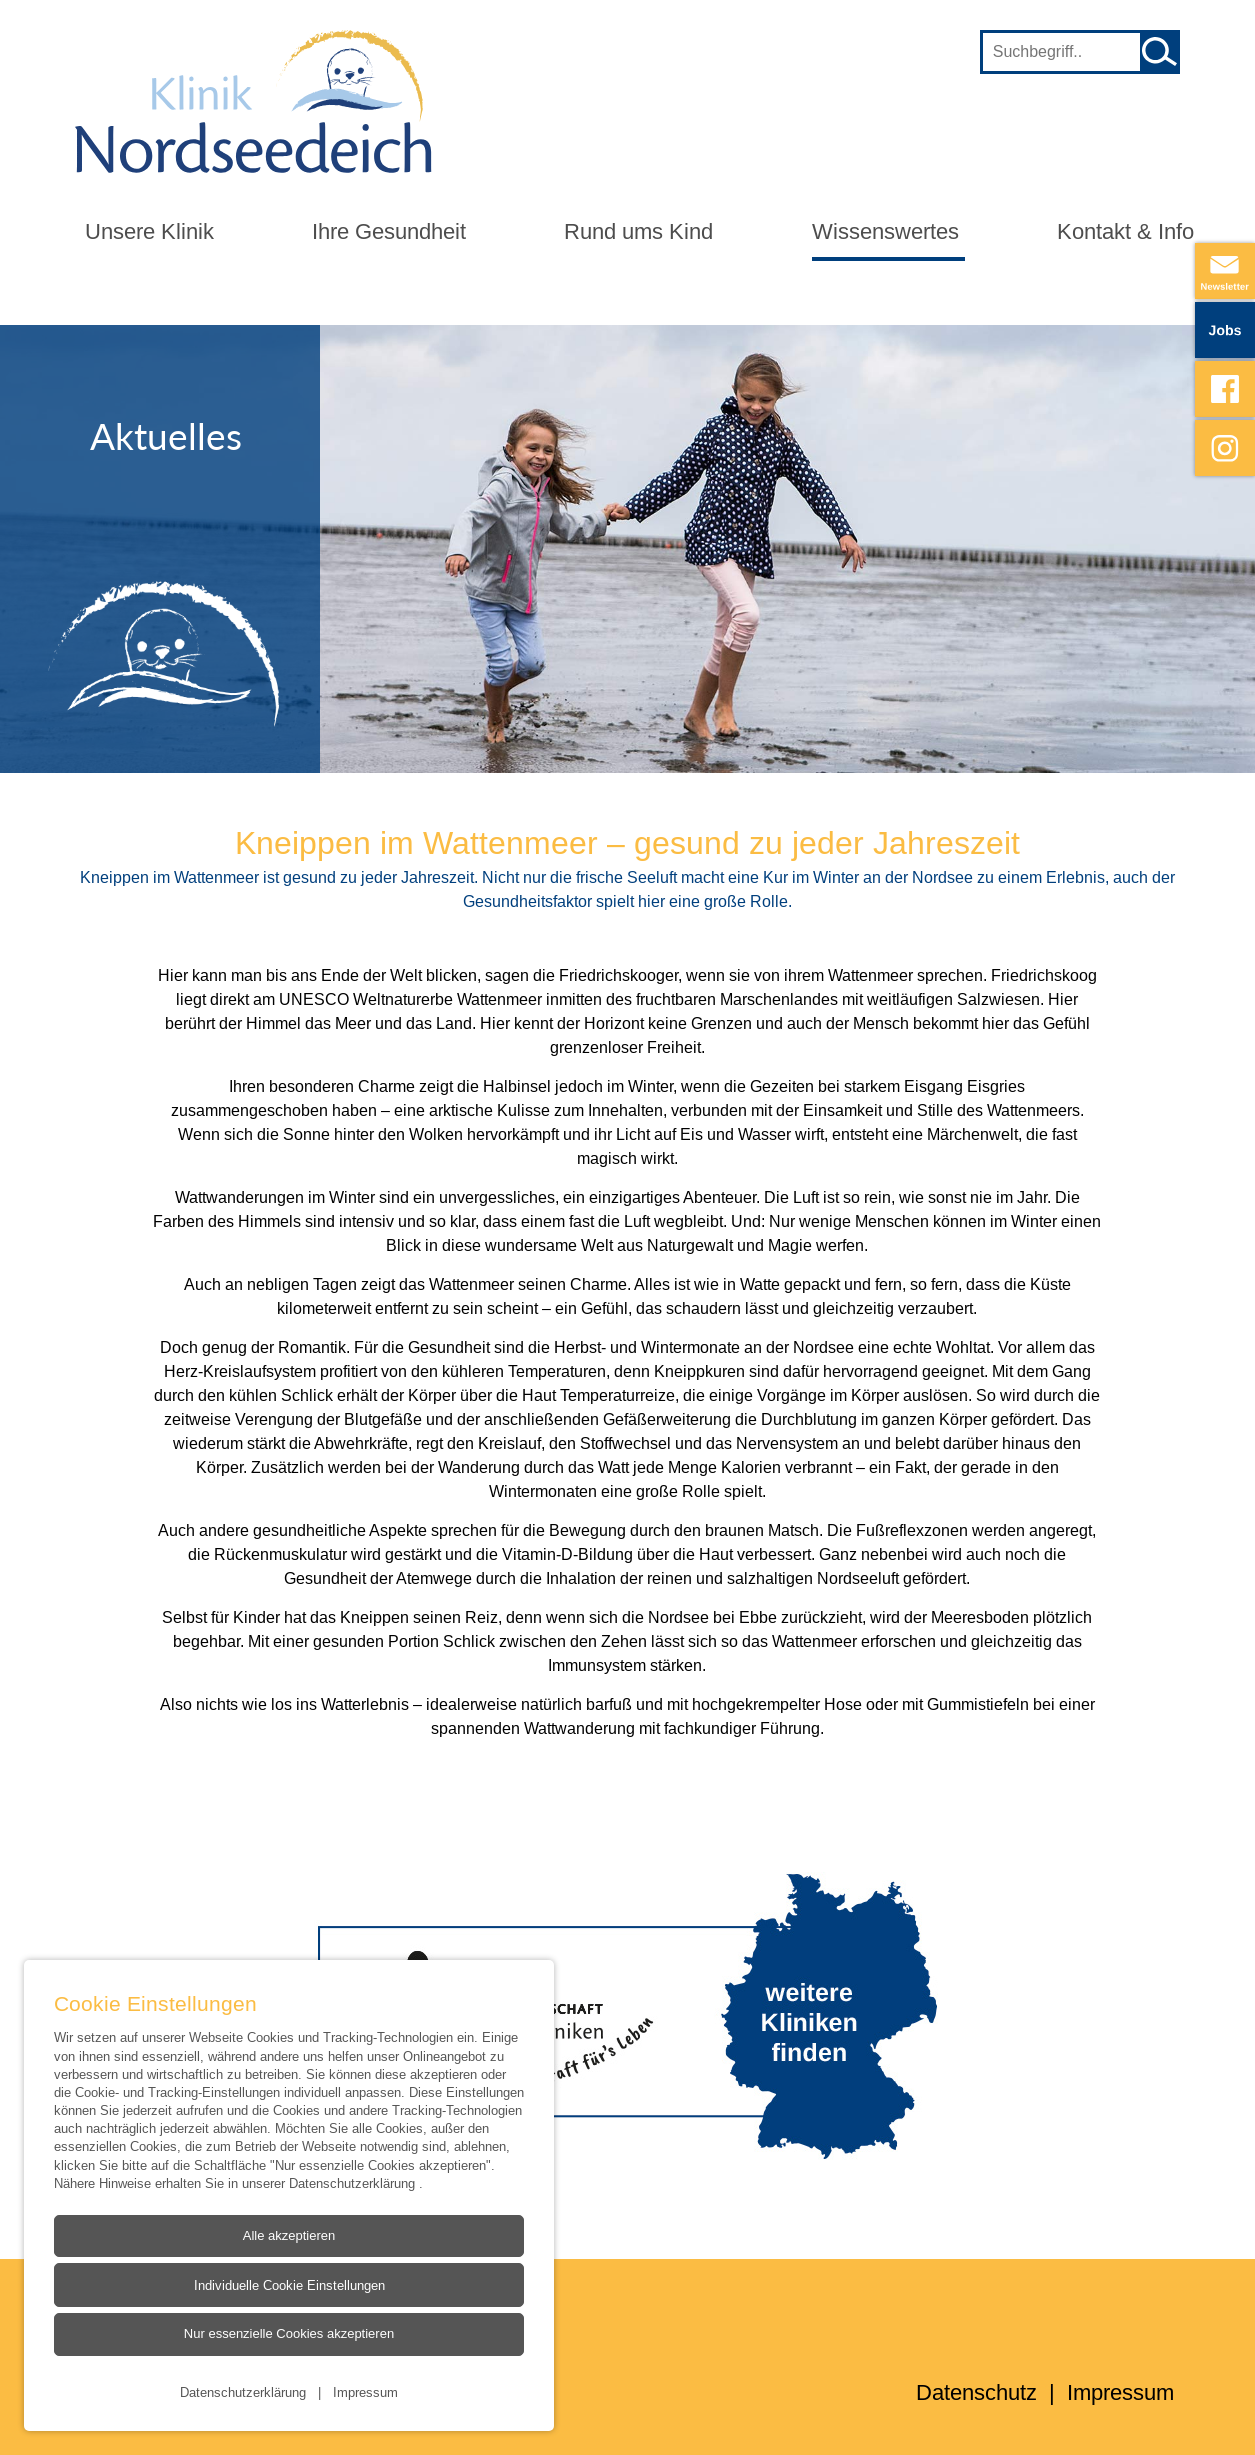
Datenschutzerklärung (354, 2183)
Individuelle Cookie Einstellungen (289, 2285)
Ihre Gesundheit (389, 231)
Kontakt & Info (1125, 231)
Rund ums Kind (638, 231)
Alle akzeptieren (289, 2235)
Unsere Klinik (149, 231)
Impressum (365, 2392)
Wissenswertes (885, 231)
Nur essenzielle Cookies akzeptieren (289, 2333)
